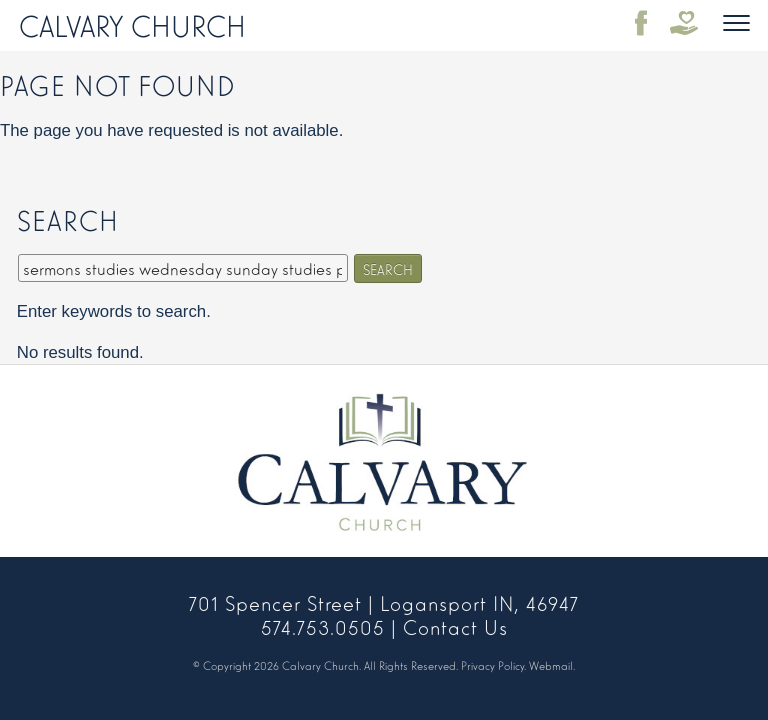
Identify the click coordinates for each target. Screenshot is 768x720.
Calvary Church (132, 24)
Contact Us (455, 626)
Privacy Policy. (493, 665)
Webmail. (552, 665)
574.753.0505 (323, 626)
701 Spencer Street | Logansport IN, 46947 (384, 602)
